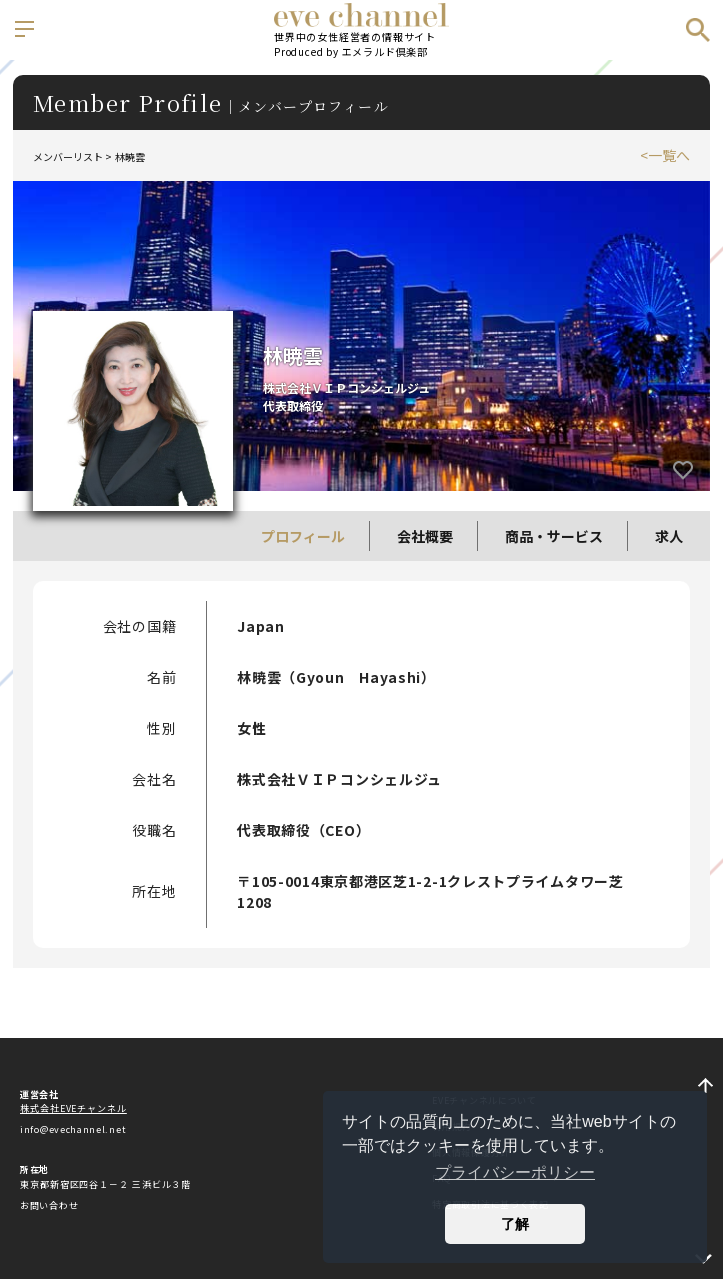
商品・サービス (554, 536)
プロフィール (303, 536)
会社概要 (425, 536)
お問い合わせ (49, 1205)
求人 (669, 536)
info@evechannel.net (73, 1129)
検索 (698, 30)
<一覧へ (665, 155)
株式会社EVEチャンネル (73, 1108)
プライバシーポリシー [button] (515, 1172)
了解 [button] (515, 1224)
